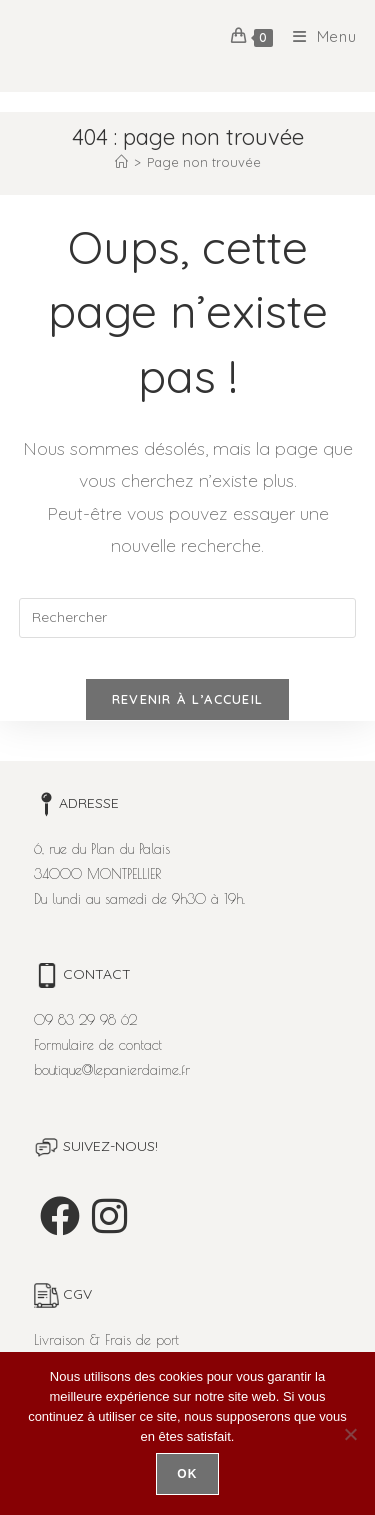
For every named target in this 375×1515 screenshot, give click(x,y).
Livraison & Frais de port (106, 1340)
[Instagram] (109, 1216)
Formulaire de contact (98, 1045)
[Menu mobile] (317, 36)
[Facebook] (60, 1216)
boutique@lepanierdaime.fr (112, 1070)
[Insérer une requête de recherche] (188, 618)
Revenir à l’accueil (188, 699)
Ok (187, 1474)
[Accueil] (121, 162)
